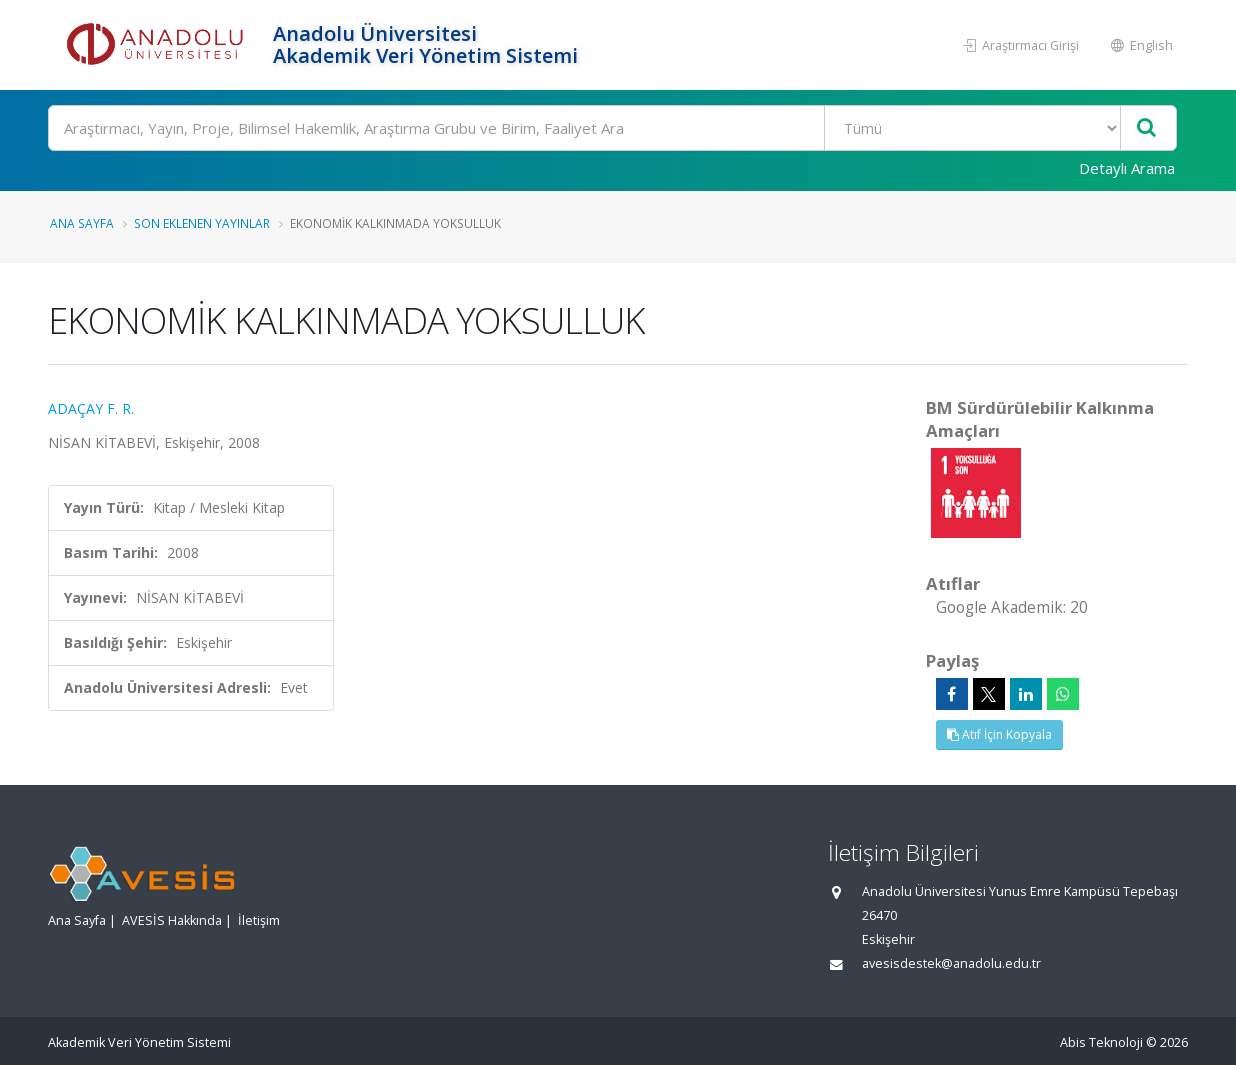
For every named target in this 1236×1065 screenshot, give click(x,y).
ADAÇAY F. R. (91, 408)
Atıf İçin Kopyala (999, 734)
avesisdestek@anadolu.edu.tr (951, 963)
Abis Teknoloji (1101, 1042)
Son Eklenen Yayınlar (202, 223)
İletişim (259, 920)
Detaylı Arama (1127, 168)
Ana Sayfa (82, 223)
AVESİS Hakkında (172, 920)
